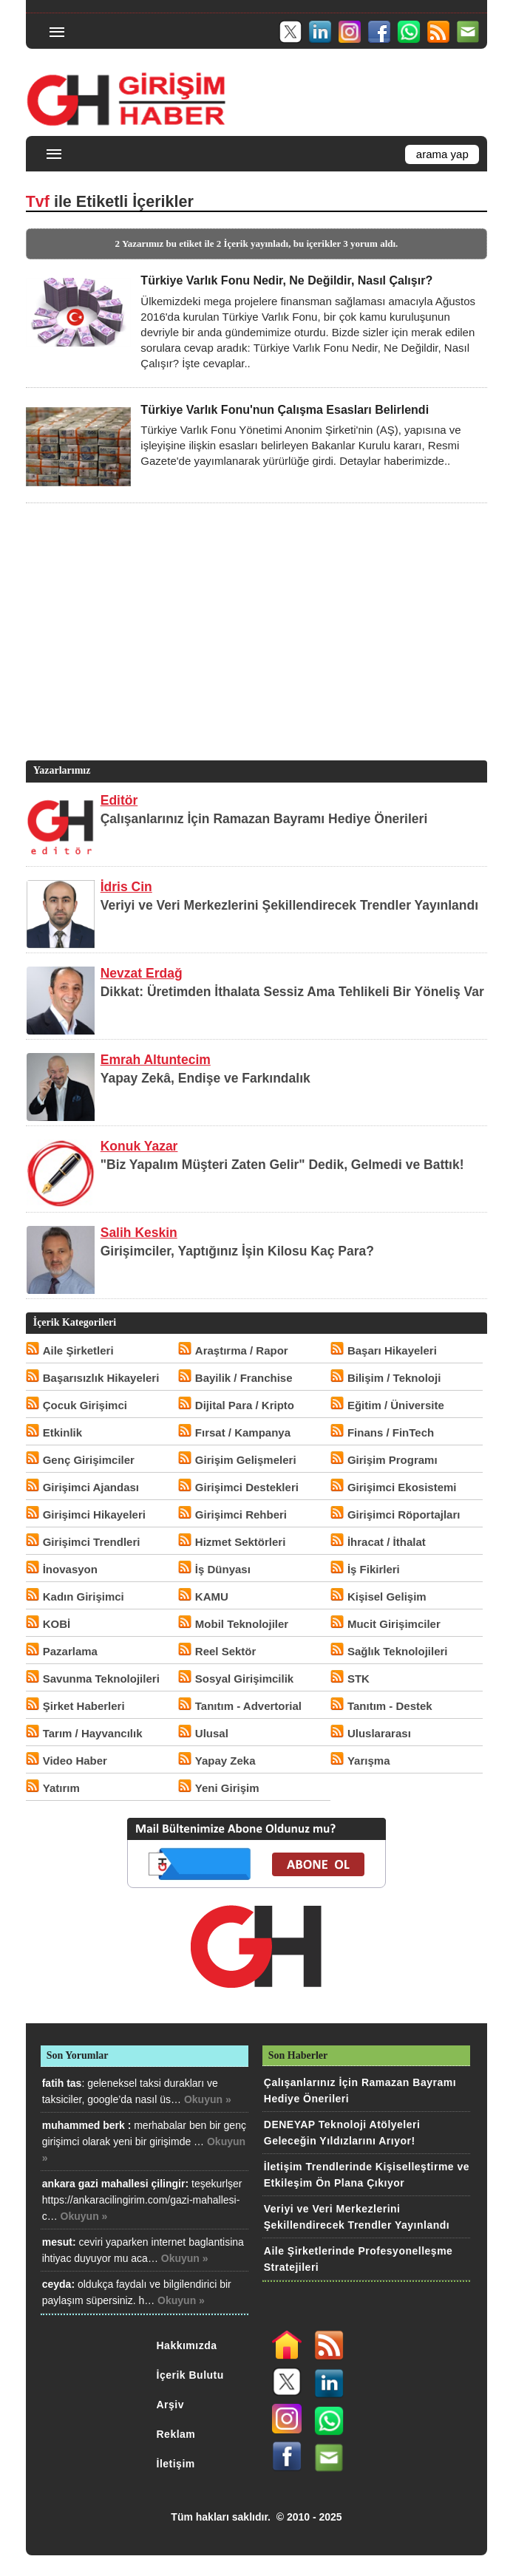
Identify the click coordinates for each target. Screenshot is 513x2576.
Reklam (176, 2434)
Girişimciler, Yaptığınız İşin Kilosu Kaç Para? (237, 1251)
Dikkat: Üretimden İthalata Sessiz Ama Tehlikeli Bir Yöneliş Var (292, 991)
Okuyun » (207, 2099)
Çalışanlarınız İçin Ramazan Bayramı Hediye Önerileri (264, 818)
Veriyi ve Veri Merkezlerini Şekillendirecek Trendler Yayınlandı (289, 905)
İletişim (176, 2464)
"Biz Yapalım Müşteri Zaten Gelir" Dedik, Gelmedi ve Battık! (282, 1164)
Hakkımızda (187, 2345)
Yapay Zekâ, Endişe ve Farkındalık (205, 1078)
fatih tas (62, 2083)
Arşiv (171, 2404)
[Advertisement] (254, 654)
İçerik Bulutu (190, 2375)
